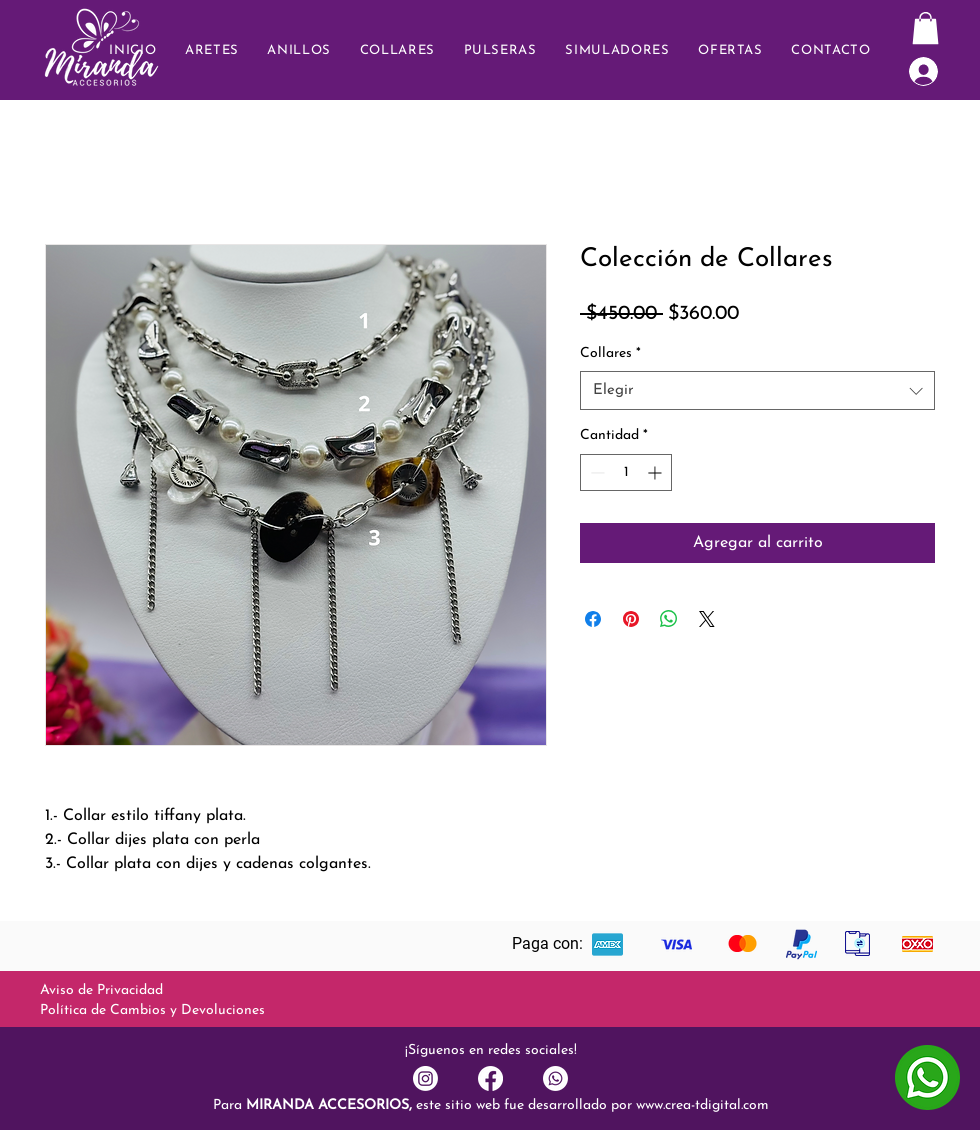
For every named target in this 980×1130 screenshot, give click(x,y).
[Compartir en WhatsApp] (669, 619)
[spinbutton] (626, 472)
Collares (610, 353)
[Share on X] (707, 619)
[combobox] (757, 390)
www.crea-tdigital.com (702, 1105)
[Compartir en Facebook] (593, 619)
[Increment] (656, 472)
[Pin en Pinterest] (631, 619)
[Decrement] (595, 472)
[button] (831, 50)
